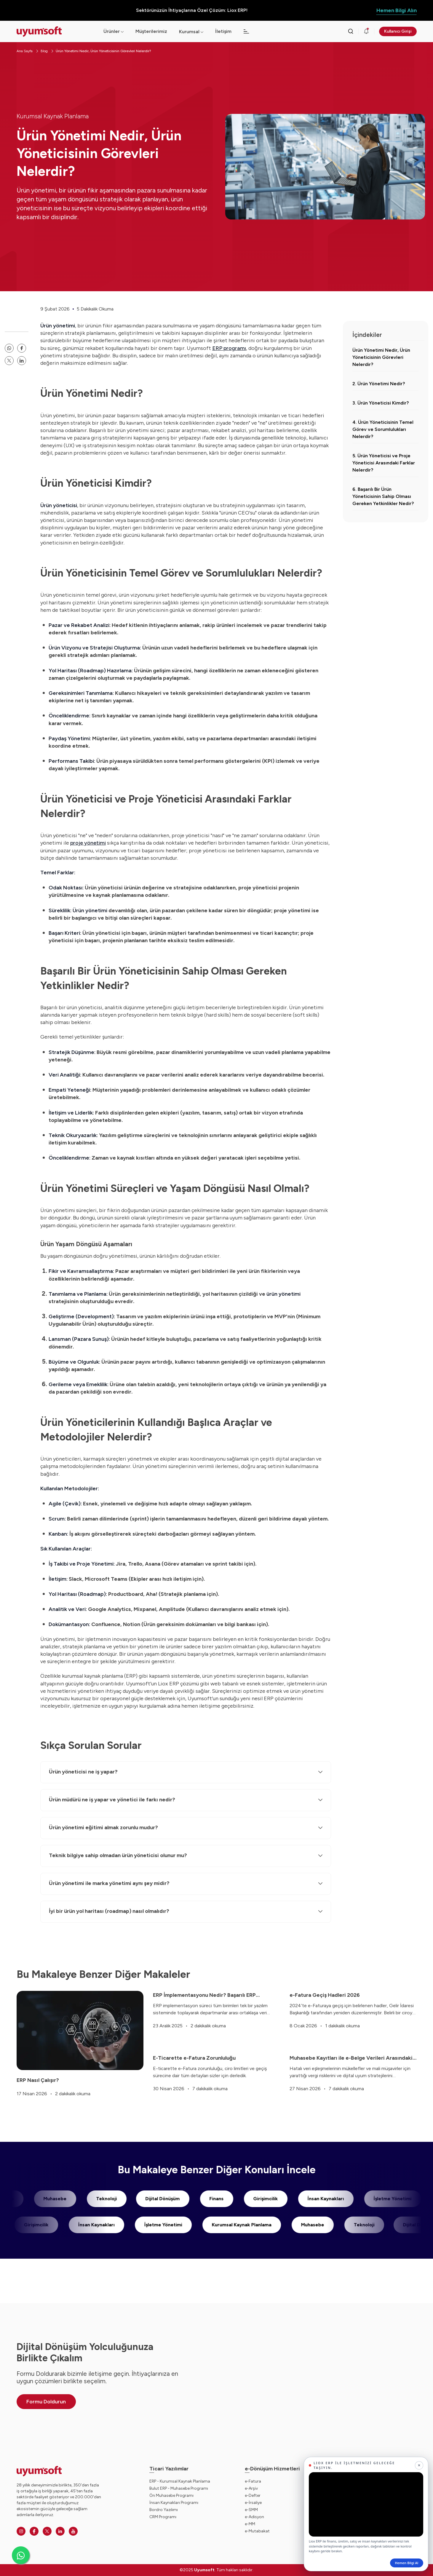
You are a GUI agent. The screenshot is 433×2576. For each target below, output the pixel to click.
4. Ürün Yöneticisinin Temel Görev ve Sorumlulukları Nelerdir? (382, 429)
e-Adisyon (254, 2516)
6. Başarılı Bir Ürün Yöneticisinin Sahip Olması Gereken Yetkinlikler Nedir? (383, 496)
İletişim (223, 31)
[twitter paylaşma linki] (9, 360)
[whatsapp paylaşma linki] (9, 348)
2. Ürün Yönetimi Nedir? (378, 383)
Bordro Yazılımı (163, 2509)
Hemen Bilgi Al (406, 2563)
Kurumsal (189, 31)
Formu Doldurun (46, 2401)
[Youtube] (73, 2531)
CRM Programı (162, 2516)
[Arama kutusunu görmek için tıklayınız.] (351, 31)
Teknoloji (95, 2198)
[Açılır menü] (202, 31)
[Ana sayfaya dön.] (55, 31)
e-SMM (251, 2509)
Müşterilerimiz (151, 31)
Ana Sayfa (25, 51)
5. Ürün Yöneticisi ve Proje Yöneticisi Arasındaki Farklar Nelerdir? (383, 463)
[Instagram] (21, 2531)
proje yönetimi (88, 843)
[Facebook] (34, 2531)
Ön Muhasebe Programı (171, 2495)
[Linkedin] (60, 2531)
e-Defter (253, 2495)
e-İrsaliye (253, 2502)
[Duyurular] (366, 31)
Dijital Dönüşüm (151, 2198)
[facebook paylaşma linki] (21, 348)
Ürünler (113, 31)
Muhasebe (43, 2198)
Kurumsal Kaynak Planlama (53, 116)
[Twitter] (47, 2531)
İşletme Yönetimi (381, 2198)
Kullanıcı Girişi (398, 31)
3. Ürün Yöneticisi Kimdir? (380, 403)
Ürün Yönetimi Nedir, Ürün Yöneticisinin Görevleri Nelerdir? (103, 51)
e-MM (250, 2523)
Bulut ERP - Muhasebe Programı (178, 2488)
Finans (205, 2198)
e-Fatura (253, 2481)
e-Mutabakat (257, 2531)
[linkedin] (21, 360)
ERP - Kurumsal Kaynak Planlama (179, 2481)
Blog (44, 51)
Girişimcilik (254, 2198)
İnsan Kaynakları (314, 2198)
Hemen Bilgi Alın (396, 10)
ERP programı (229, 348)
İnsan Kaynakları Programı (173, 2502)
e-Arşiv (251, 2488)
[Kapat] (419, 2465)
